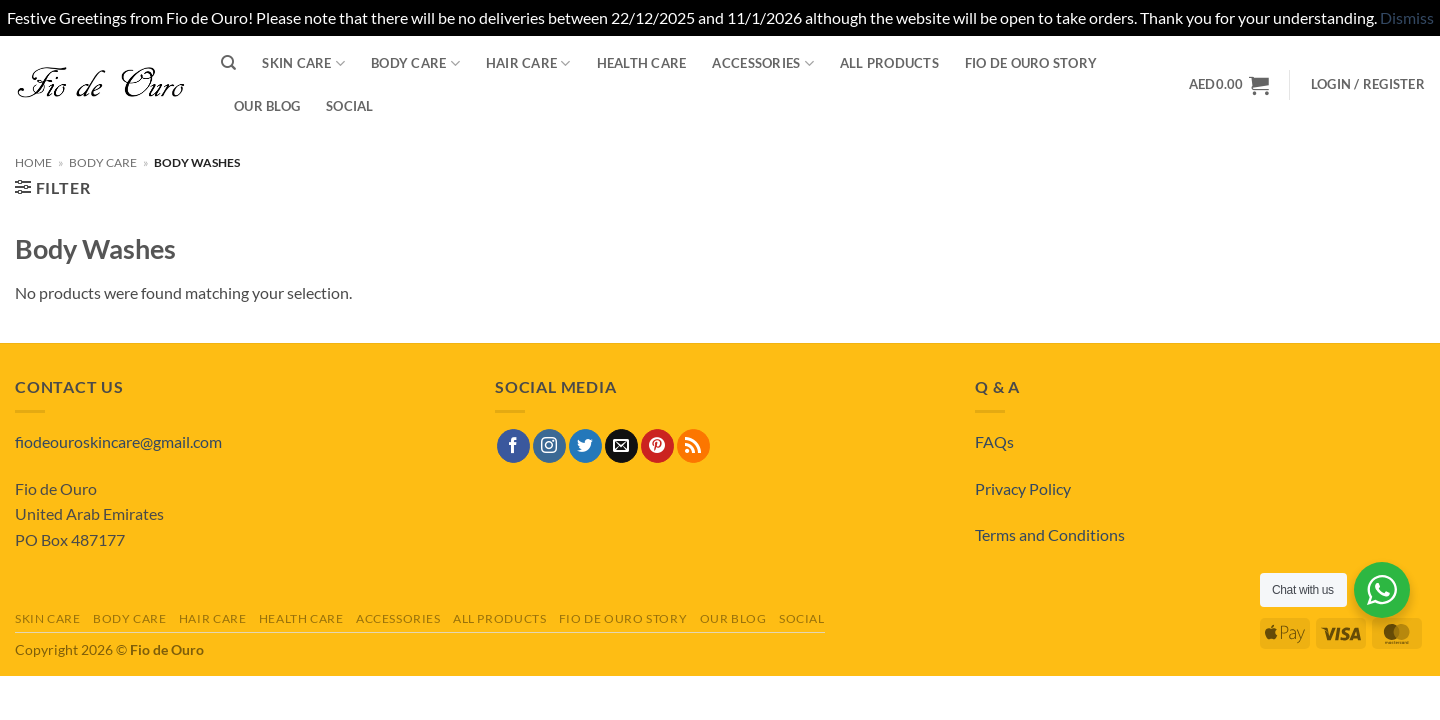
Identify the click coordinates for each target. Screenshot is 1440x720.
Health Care (642, 63)
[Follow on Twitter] (585, 446)
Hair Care (528, 63)
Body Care (415, 63)
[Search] (228, 63)
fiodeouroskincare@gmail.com (118, 441)
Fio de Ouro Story (1031, 63)
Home (33, 162)
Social (350, 106)
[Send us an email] (621, 446)
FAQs (994, 441)
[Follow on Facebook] (513, 446)
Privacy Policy (1023, 488)
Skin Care (303, 63)
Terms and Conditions (1050, 534)
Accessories (762, 63)
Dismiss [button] (1407, 17)
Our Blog (267, 106)
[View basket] (1229, 85)
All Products (889, 63)
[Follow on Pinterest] (657, 446)
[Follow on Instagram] (549, 446)
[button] (1368, 84)
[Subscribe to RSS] (693, 446)
